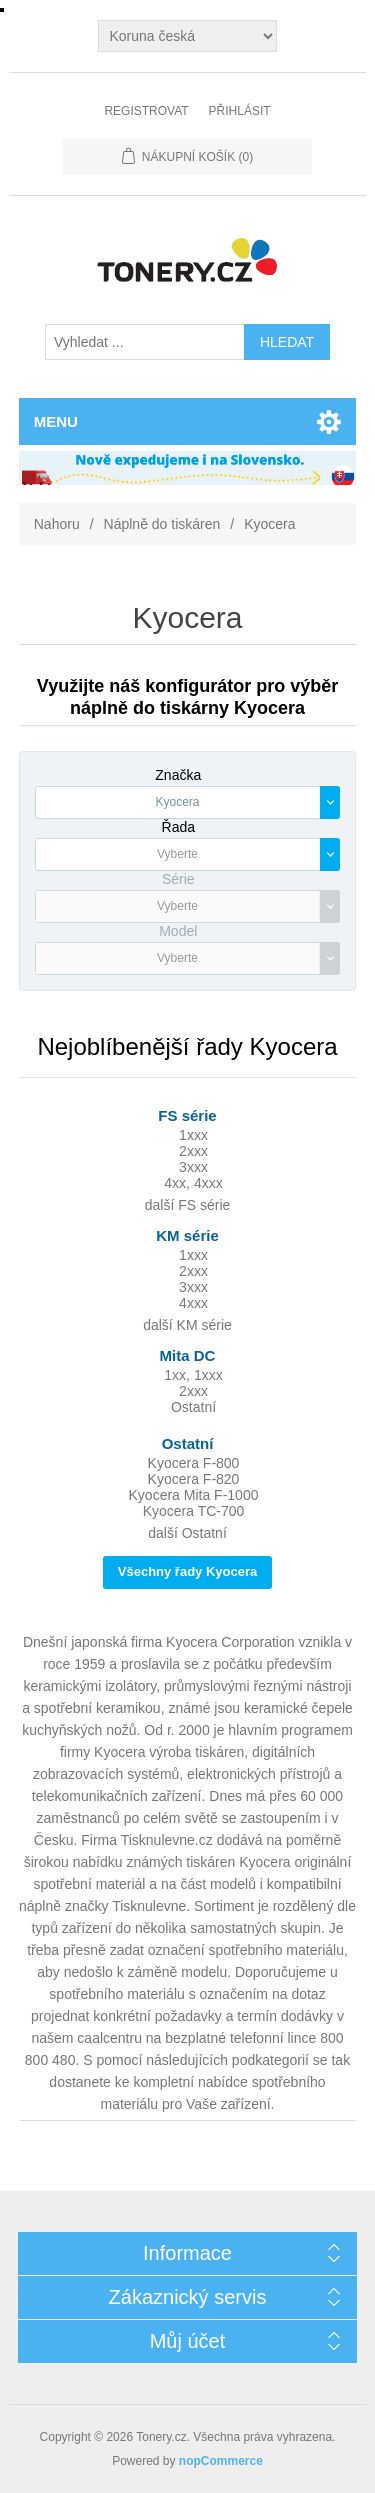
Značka (178, 775)
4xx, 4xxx (193, 1183)
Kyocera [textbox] (177, 802)
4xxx (193, 1303)
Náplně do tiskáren (162, 524)
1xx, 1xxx (193, 1375)
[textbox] (178, 854)
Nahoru (57, 524)
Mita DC (188, 1355)
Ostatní (193, 1407)
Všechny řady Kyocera (187, 1571)
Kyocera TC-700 (194, 1511)
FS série (187, 1115)
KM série (187, 1235)
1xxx (193, 1135)
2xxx (193, 1151)
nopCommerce (221, 2461)
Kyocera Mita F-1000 (194, 1495)
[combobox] (188, 802)
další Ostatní (187, 1533)
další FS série (188, 1205)
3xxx (193, 1167)
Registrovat (146, 111)
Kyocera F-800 (194, 1463)
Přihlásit (240, 111)
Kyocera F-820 (194, 1479)
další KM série (187, 1325)
